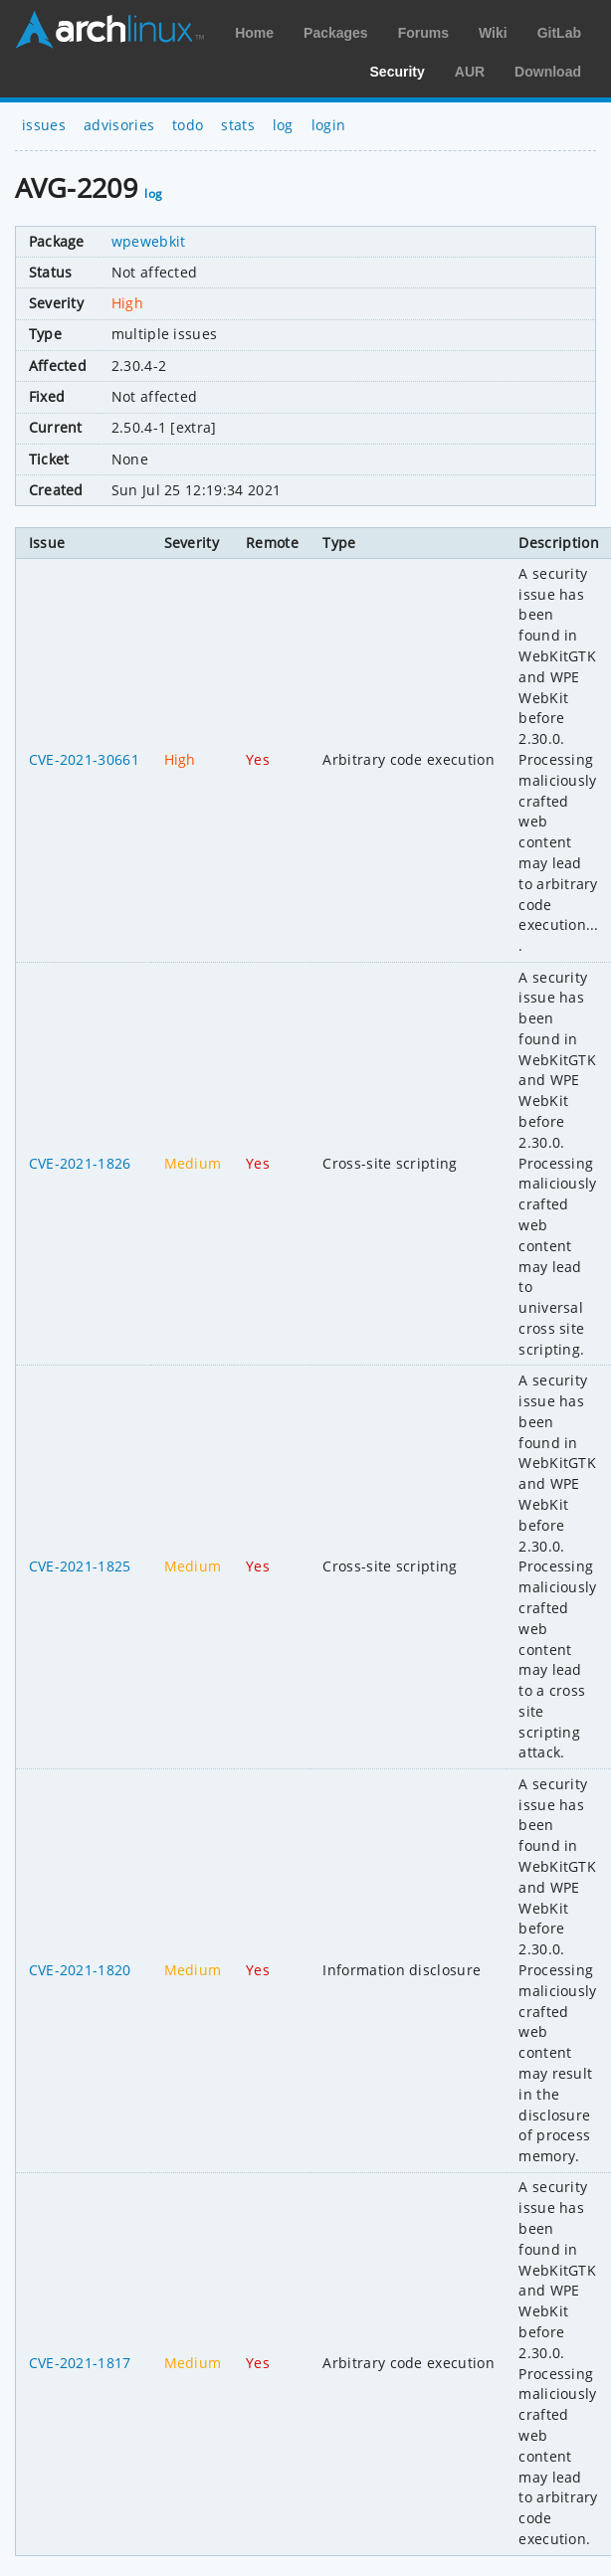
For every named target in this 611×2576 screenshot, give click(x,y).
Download (547, 72)
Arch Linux (109, 30)
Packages (336, 33)
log (283, 124)
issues (44, 124)
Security (397, 72)
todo (187, 124)
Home (254, 33)
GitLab (559, 33)
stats (238, 124)
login (328, 124)
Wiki (493, 33)
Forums (423, 33)
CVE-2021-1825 (80, 1566)
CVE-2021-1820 (80, 1969)
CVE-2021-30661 (84, 759)
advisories (119, 124)
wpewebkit (148, 241)
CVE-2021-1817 (80, 2362)
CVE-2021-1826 (80, 1163)
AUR (470, 72)
